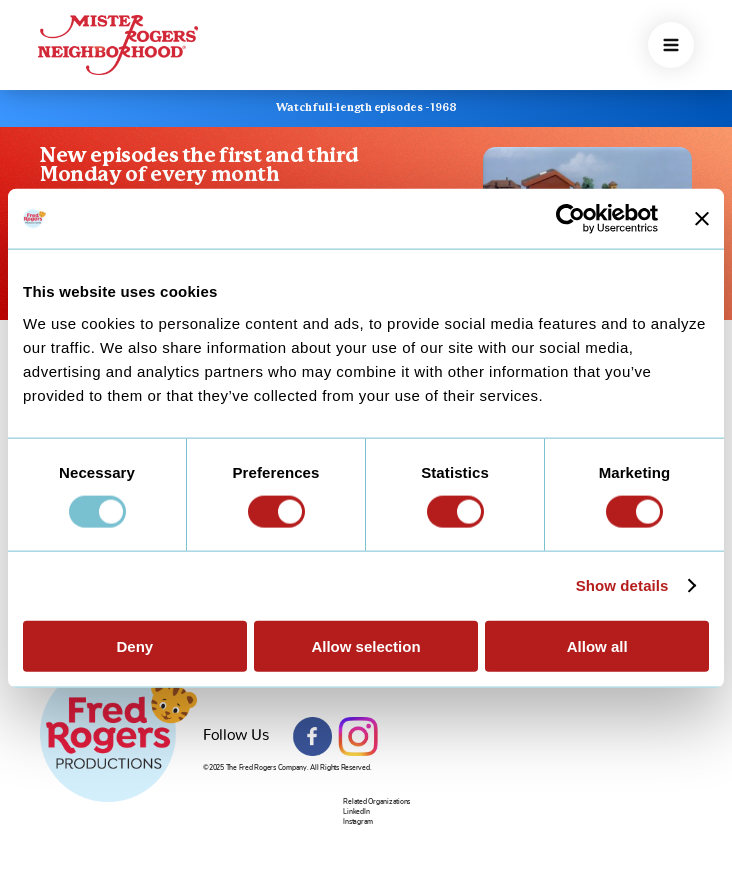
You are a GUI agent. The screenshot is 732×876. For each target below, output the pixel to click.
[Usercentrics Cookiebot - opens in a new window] (570, 219)
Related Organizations (376, 802)
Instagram (358, 737)
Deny (134, 645)
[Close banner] (702, 219)
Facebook (313, 737)
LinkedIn (356, 812)
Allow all (597, 645)
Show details (622, 585)
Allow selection (365, 645)
